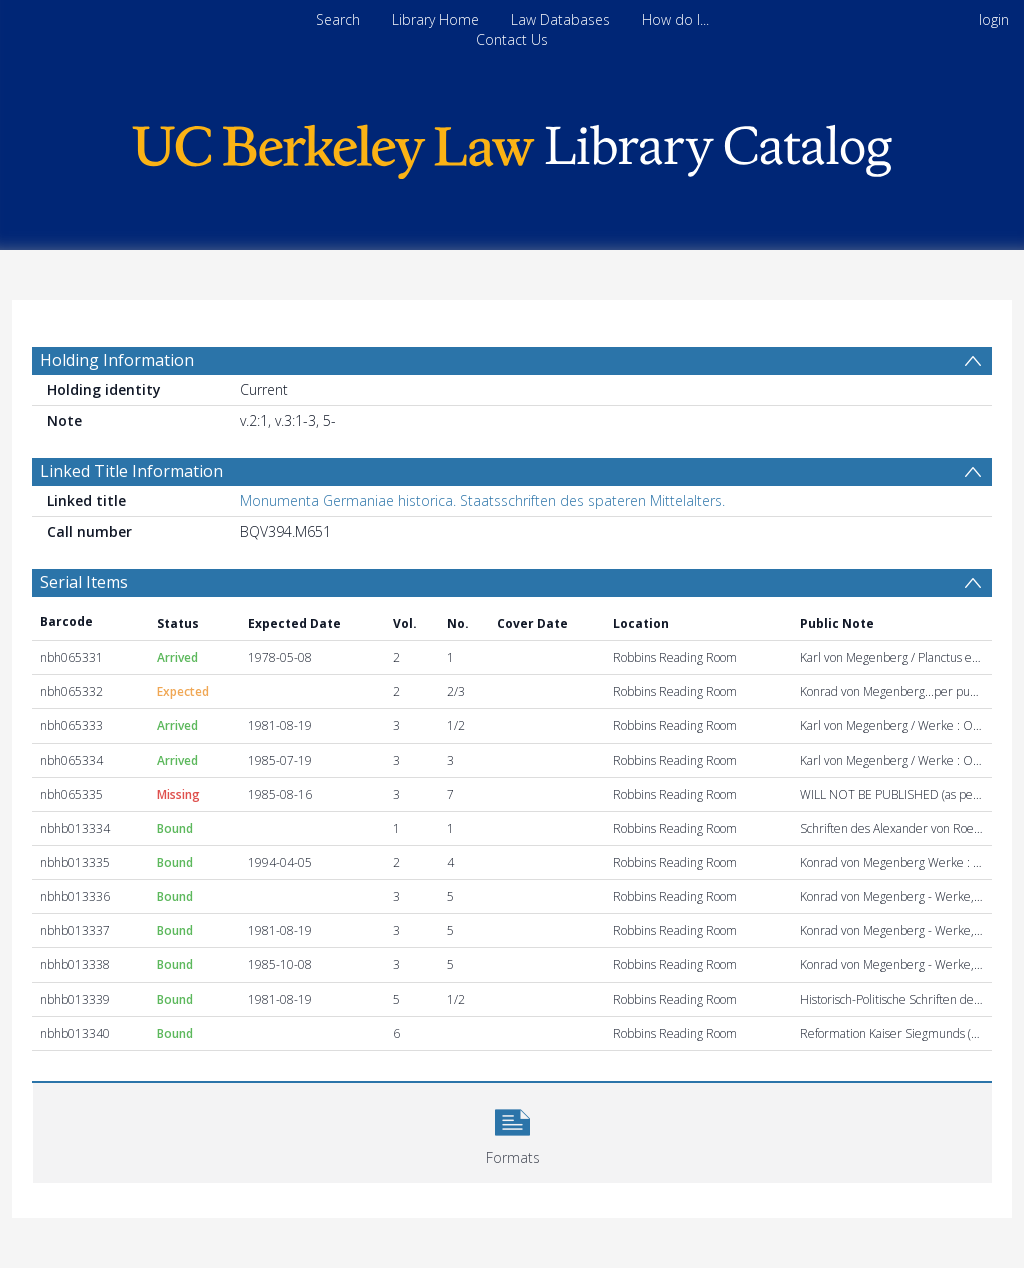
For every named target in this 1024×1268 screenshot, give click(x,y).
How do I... (675, 19)
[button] (512, 1130)
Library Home (435, 19)
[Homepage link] (512, 146)
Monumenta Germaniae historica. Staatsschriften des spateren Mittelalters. (482, 500)
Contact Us (512, 39)
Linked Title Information (131, 471)
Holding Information (117, 360)
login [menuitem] (994, 19)
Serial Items (84, 582)
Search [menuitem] (338, 19)
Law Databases (560, 19)
